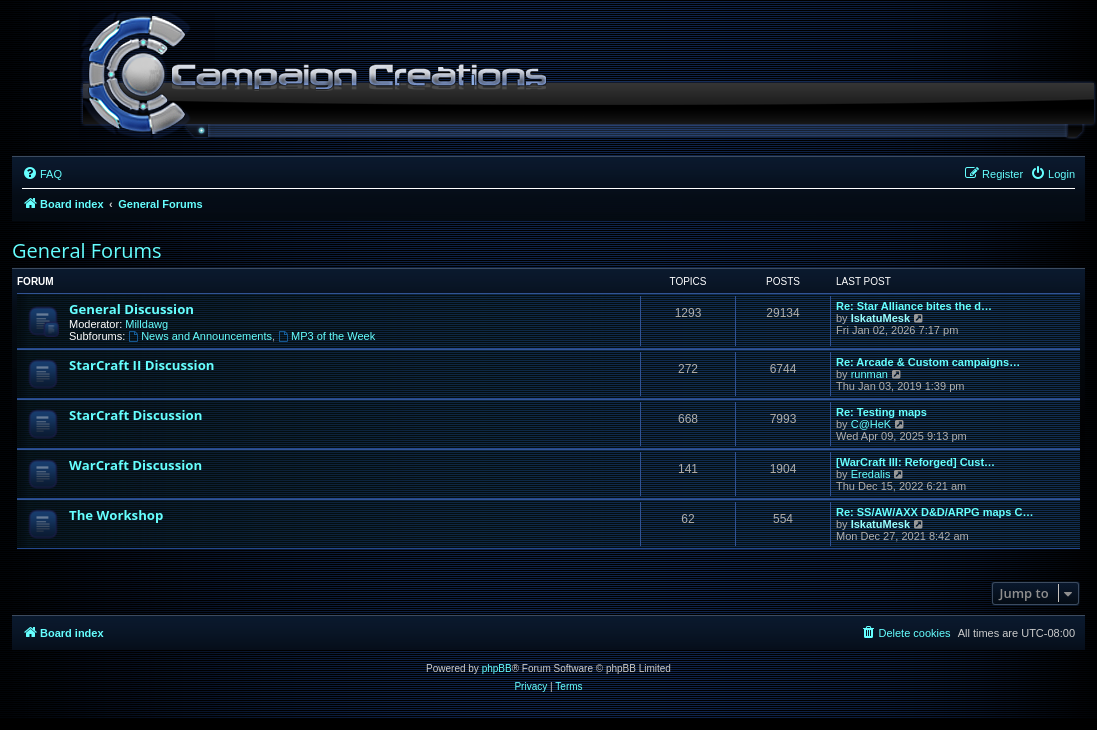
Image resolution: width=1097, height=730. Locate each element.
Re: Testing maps (881, 412)
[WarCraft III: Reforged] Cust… (915, 462)
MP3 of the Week (326, 336)
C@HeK (871, 424)
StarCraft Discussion (135, 415)
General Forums (87, 250)
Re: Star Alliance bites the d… (914, 306)
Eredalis (871, 474)
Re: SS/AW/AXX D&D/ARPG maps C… (934, 512)
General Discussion (131, 309)
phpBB (497, 668)
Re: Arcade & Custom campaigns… (928, 362)
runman (869, 374)
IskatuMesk (880, 318)
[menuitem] (42, 174)
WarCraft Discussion (135, 465)
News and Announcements (200, 336)
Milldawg (146, 324)
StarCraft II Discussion (141, 365)
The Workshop (116, 515)
